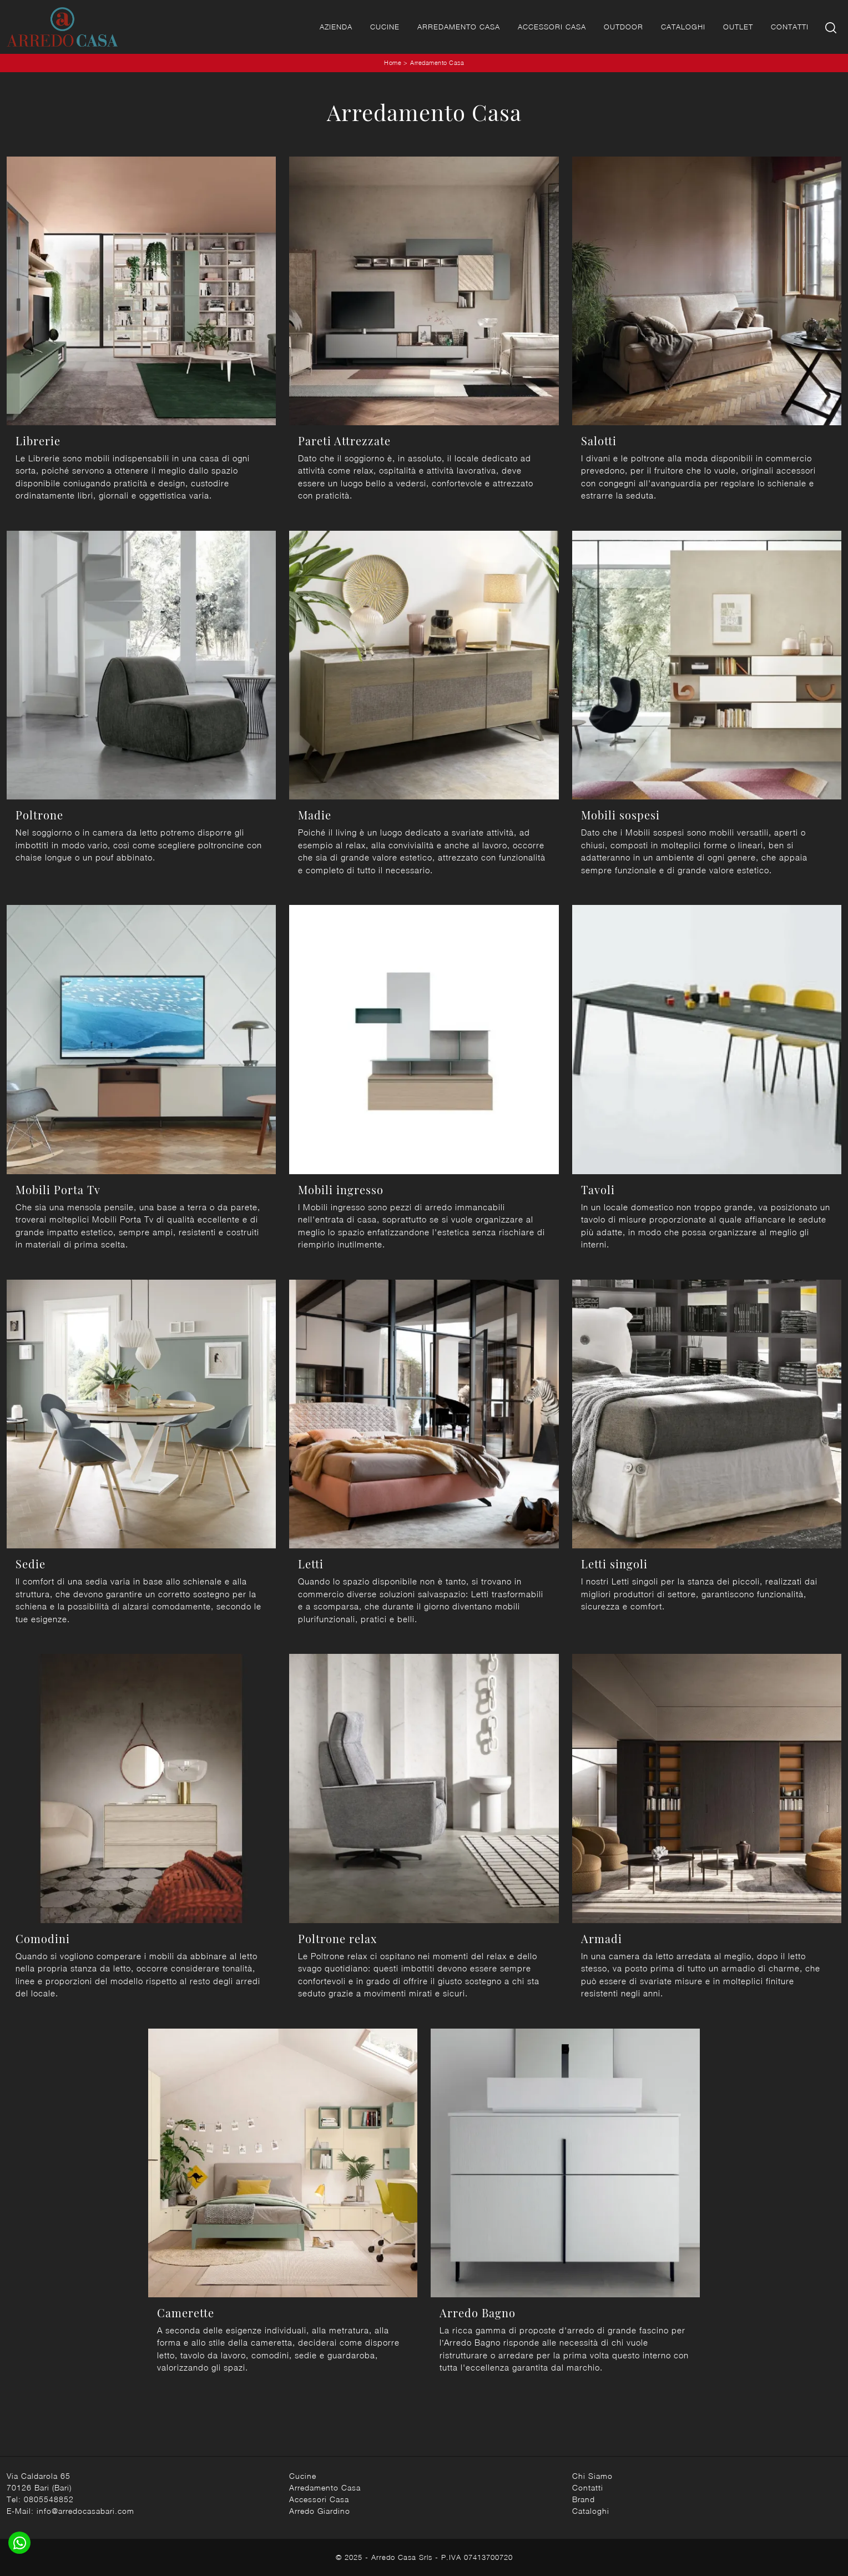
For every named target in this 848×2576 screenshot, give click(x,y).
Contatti (790, 26)
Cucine (385, 26)
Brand (583, 2499)
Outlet (738, 26)
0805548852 (49, 2499)
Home (392, 62)
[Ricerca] (831, 27)
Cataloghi (683, 26)
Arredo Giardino (319, 2510)
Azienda (336, 26)
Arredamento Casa (458, 26)
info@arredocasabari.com (85, 2510)
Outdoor (623, 26)
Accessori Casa (552, 26)
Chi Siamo (592, 2476)
